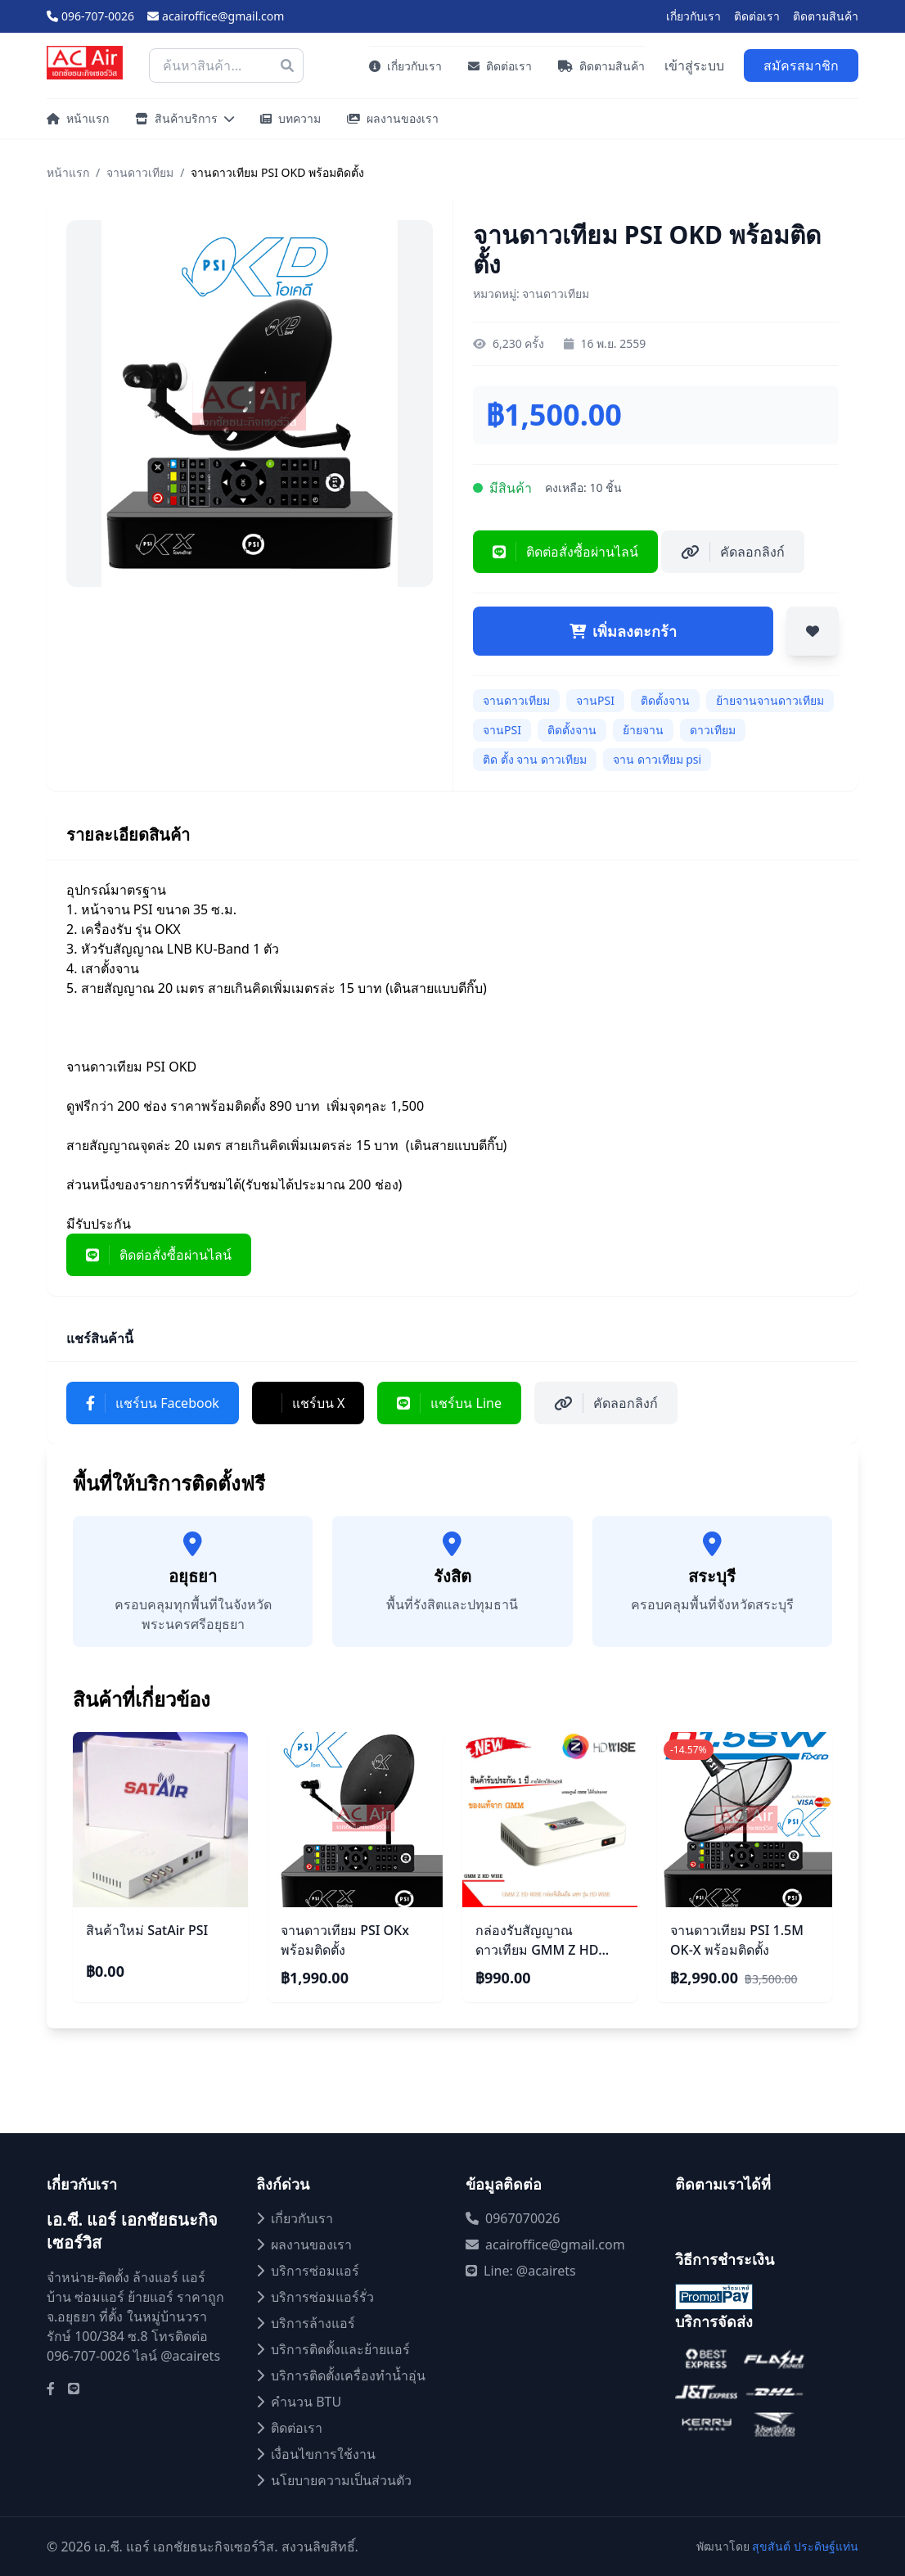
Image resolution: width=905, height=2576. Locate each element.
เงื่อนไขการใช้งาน (316, 2454)
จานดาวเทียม (139, 172)
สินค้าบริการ (184, 118)
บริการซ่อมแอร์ (307, 2271)
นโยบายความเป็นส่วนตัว (334, 2480)
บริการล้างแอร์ (305, 2323)
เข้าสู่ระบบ (694, 65)
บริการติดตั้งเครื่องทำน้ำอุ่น (340, 2375)
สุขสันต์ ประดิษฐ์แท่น (805, 2546)
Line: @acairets (521, 2271)
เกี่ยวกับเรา (693, 16)
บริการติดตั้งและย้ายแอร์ (333, 2349)
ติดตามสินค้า (825, 16)
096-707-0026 (90, 16)
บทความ (290, 118)
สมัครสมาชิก (801, 65)
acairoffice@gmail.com (215, 16)
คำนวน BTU (298, 2402)
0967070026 (513, 2218)
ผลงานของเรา (393, 118)
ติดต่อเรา (757, 16)
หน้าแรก (78, 118)
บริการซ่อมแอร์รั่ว (315, 2297)
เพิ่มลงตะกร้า (623, 631)
